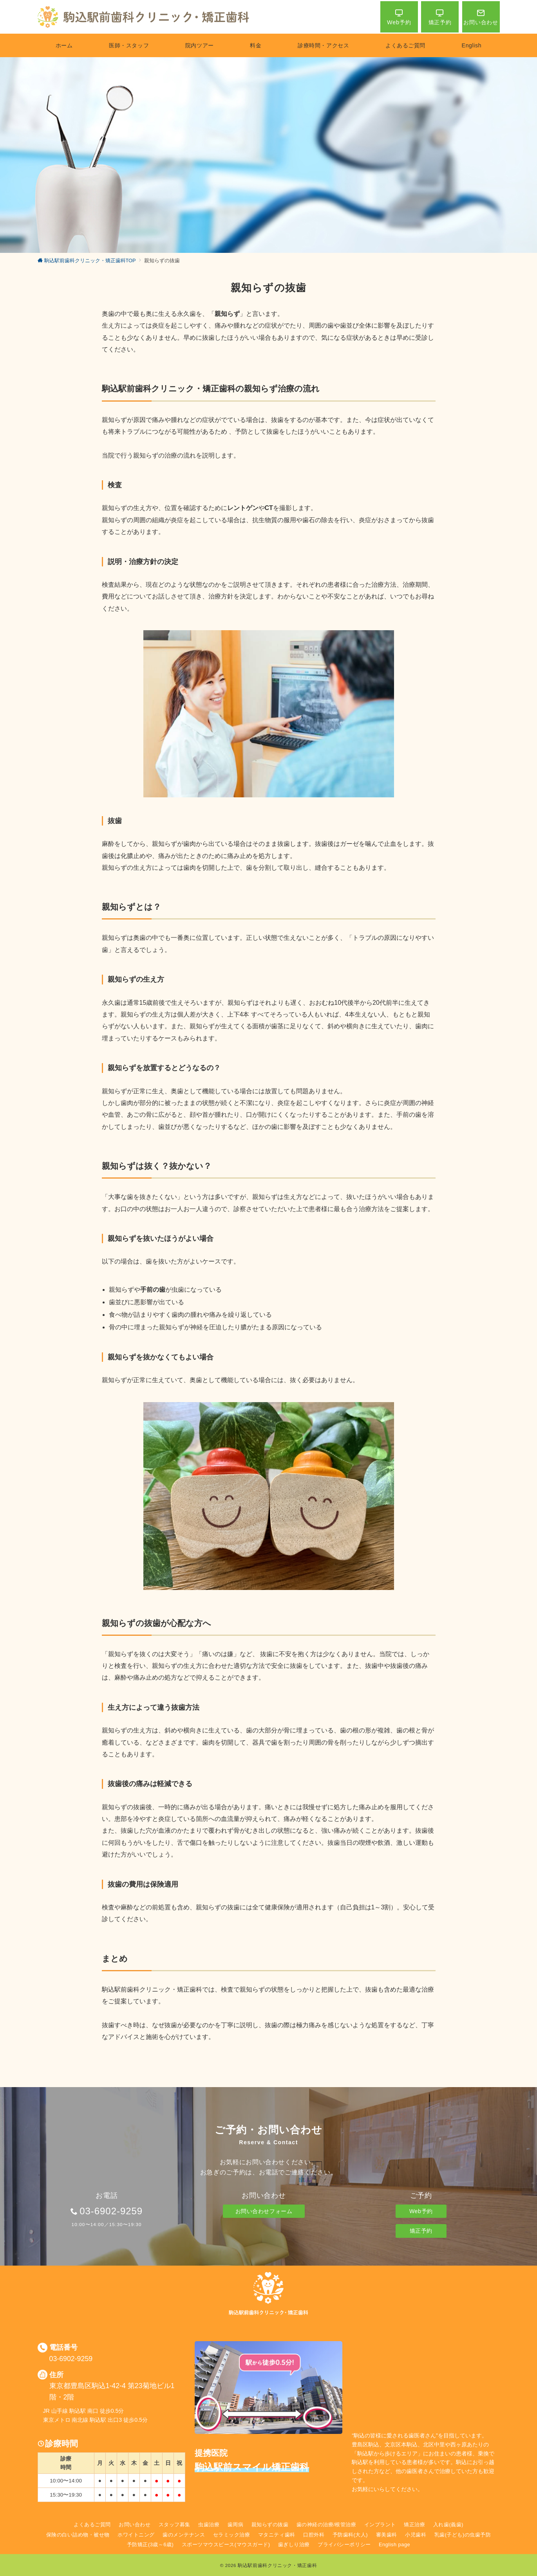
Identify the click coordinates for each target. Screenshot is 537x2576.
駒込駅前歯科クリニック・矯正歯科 (277, 2565)
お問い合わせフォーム (264, 2211)
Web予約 (421, 2211)
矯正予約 (421, 2231)
